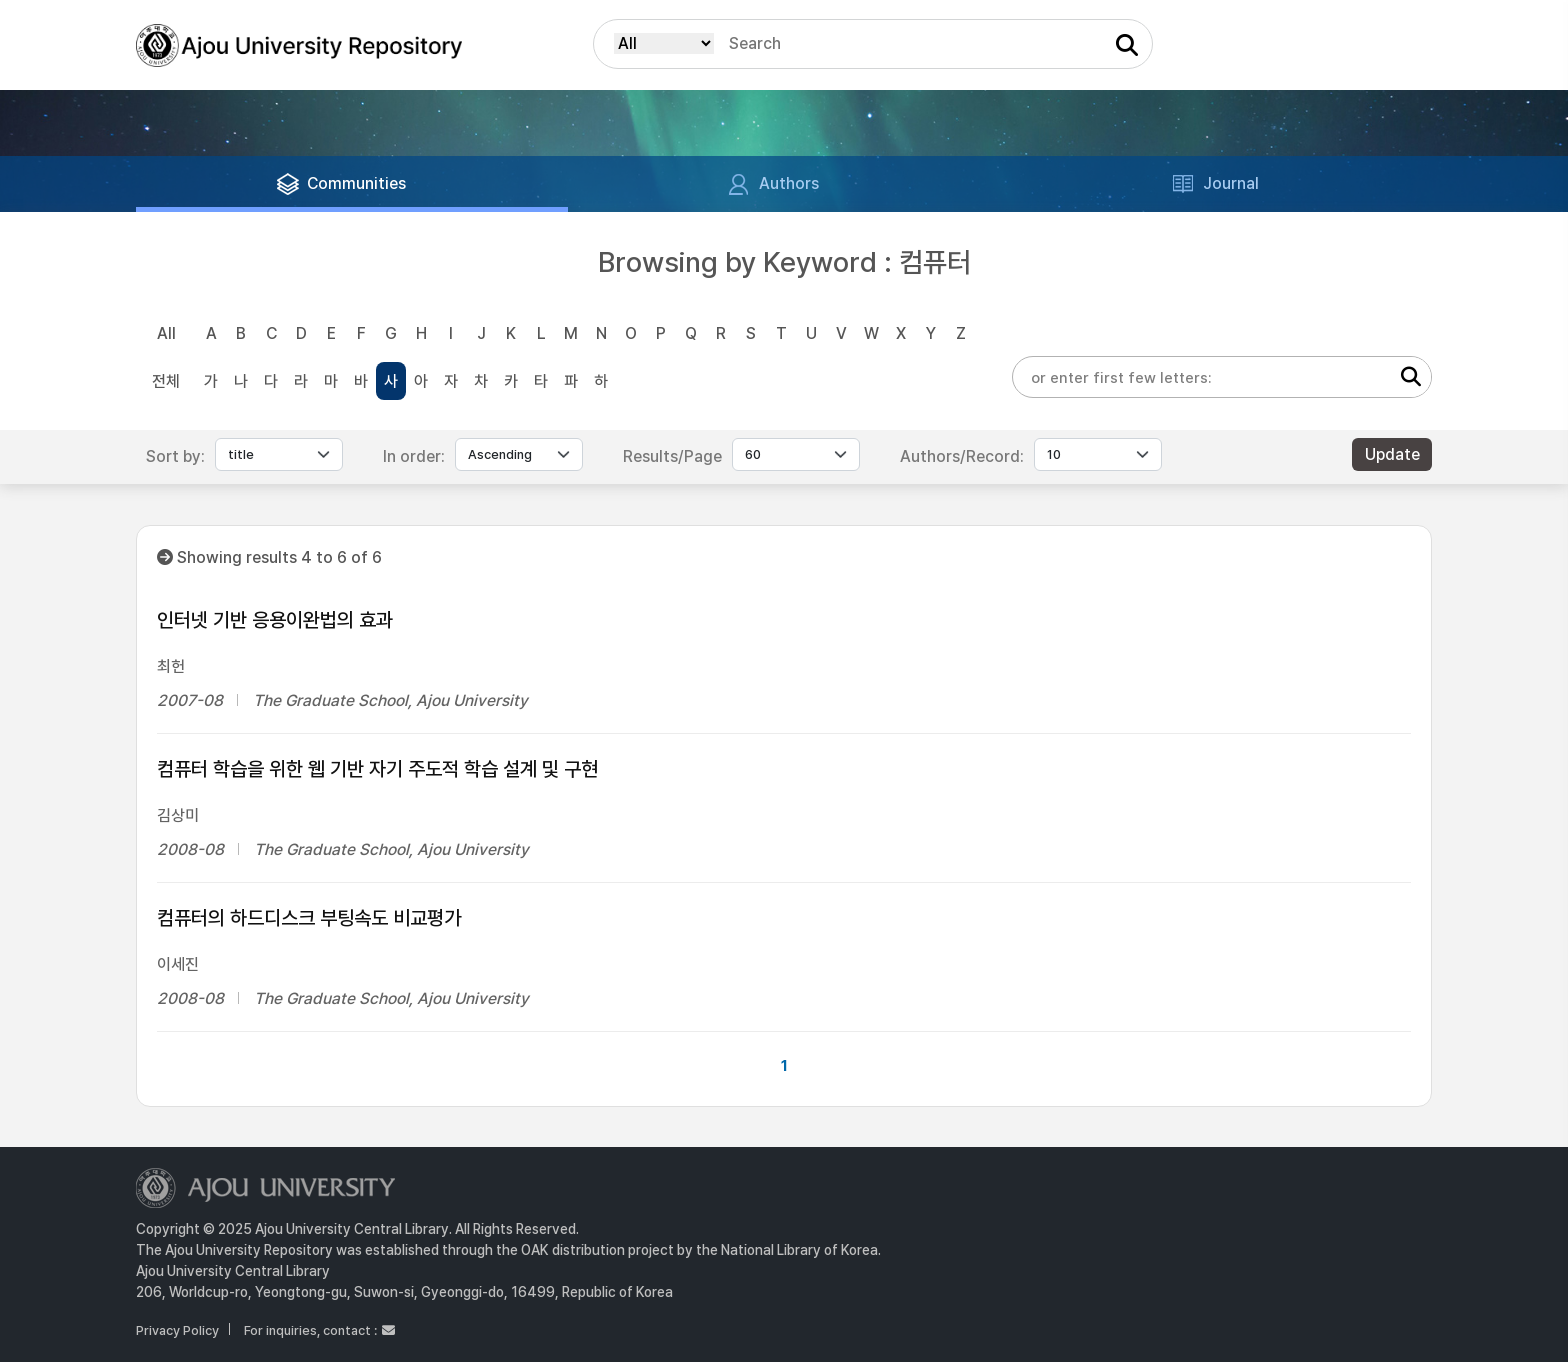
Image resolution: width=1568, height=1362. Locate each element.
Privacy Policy (177, 1330)
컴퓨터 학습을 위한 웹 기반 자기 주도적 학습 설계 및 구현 (377, 769)
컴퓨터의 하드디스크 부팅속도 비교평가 (309, 918)
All (166, 333)
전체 (166, 381)
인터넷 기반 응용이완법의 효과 (275, 620)
